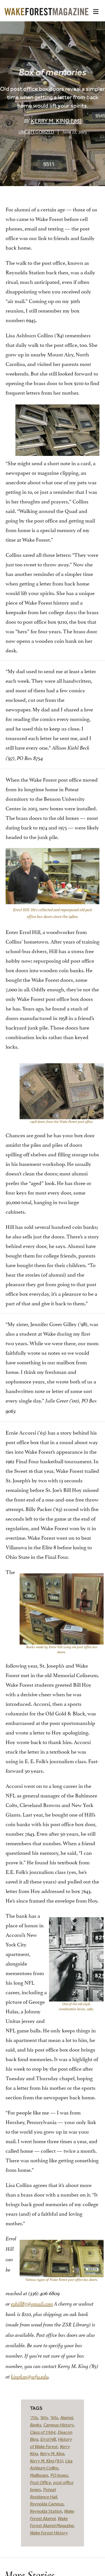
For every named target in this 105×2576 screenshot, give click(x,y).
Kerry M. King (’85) (56, 120)
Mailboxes (39, 2475)
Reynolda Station (46, 2511)
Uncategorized (36, 132)
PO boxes (59, 2475)
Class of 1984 (42, 2432)
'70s (34, 2417)
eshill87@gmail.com (32, 2304)
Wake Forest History (49, 2533)
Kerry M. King (52, 2453)
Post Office (40, 2482)
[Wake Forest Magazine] (46, 11)
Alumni (66, 2417)
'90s (54, 2417)
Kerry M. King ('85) (46, 2461)
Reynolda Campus (47, 2504)
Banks (35, 2425)
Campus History (58, 2425)
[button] (96, 11)
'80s (44, 2417)
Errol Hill (48, 2439)
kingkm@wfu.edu (29, 2376)
